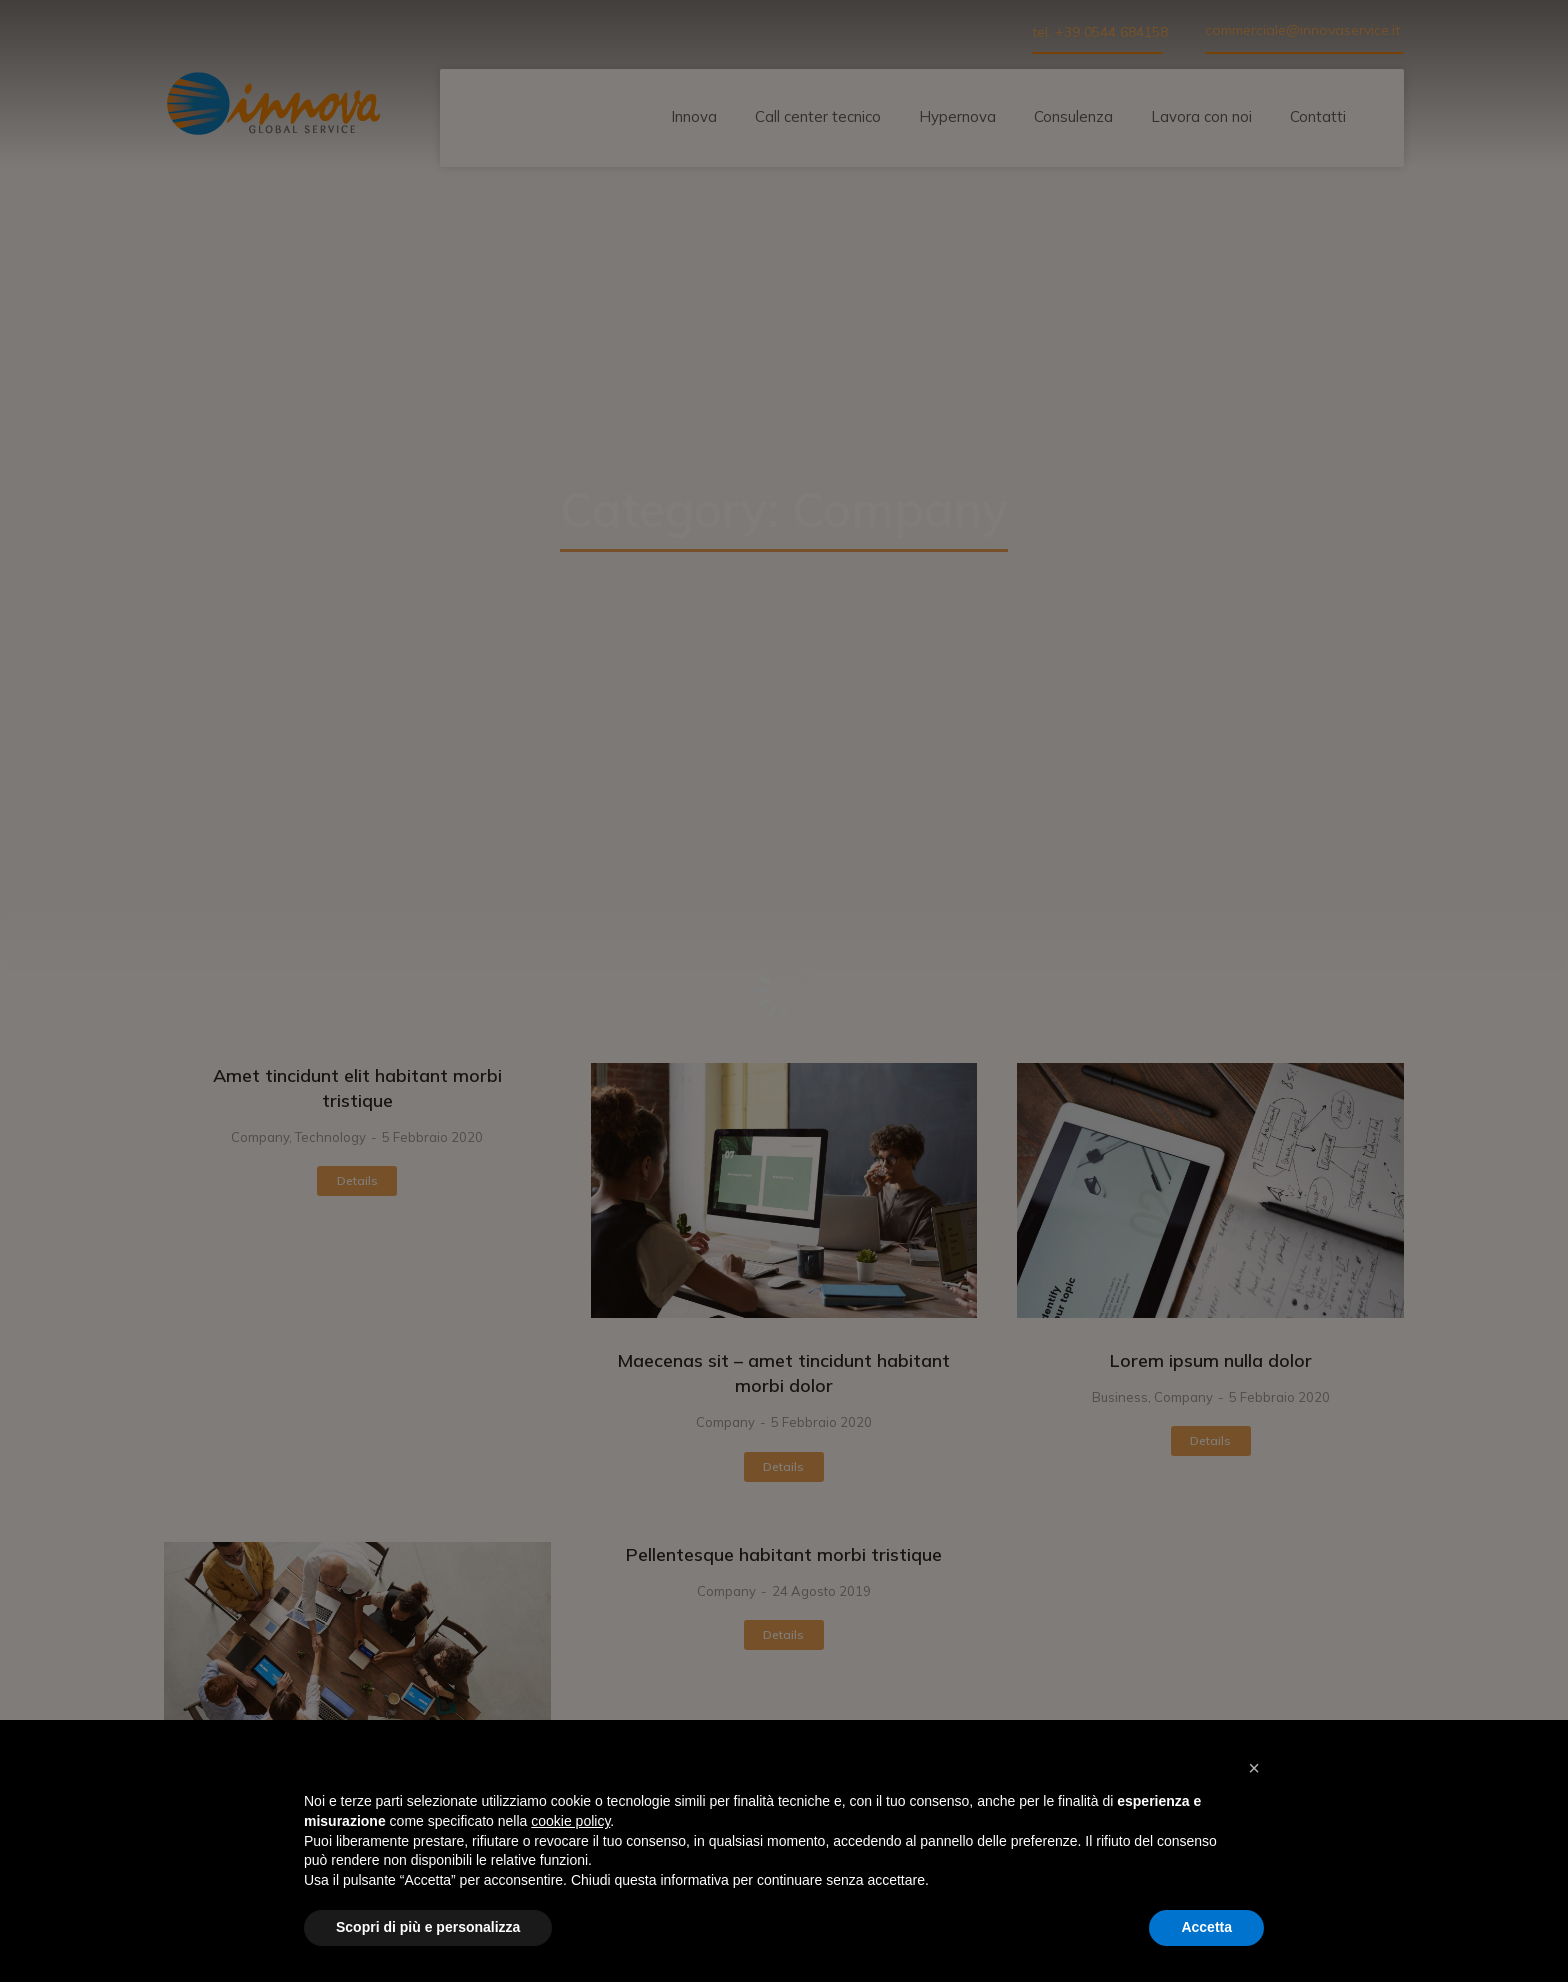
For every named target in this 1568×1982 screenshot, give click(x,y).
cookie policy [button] (570, 1821)
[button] (1254, 1768)
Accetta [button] (1206, 1927)
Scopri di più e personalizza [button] (428, 1927)
